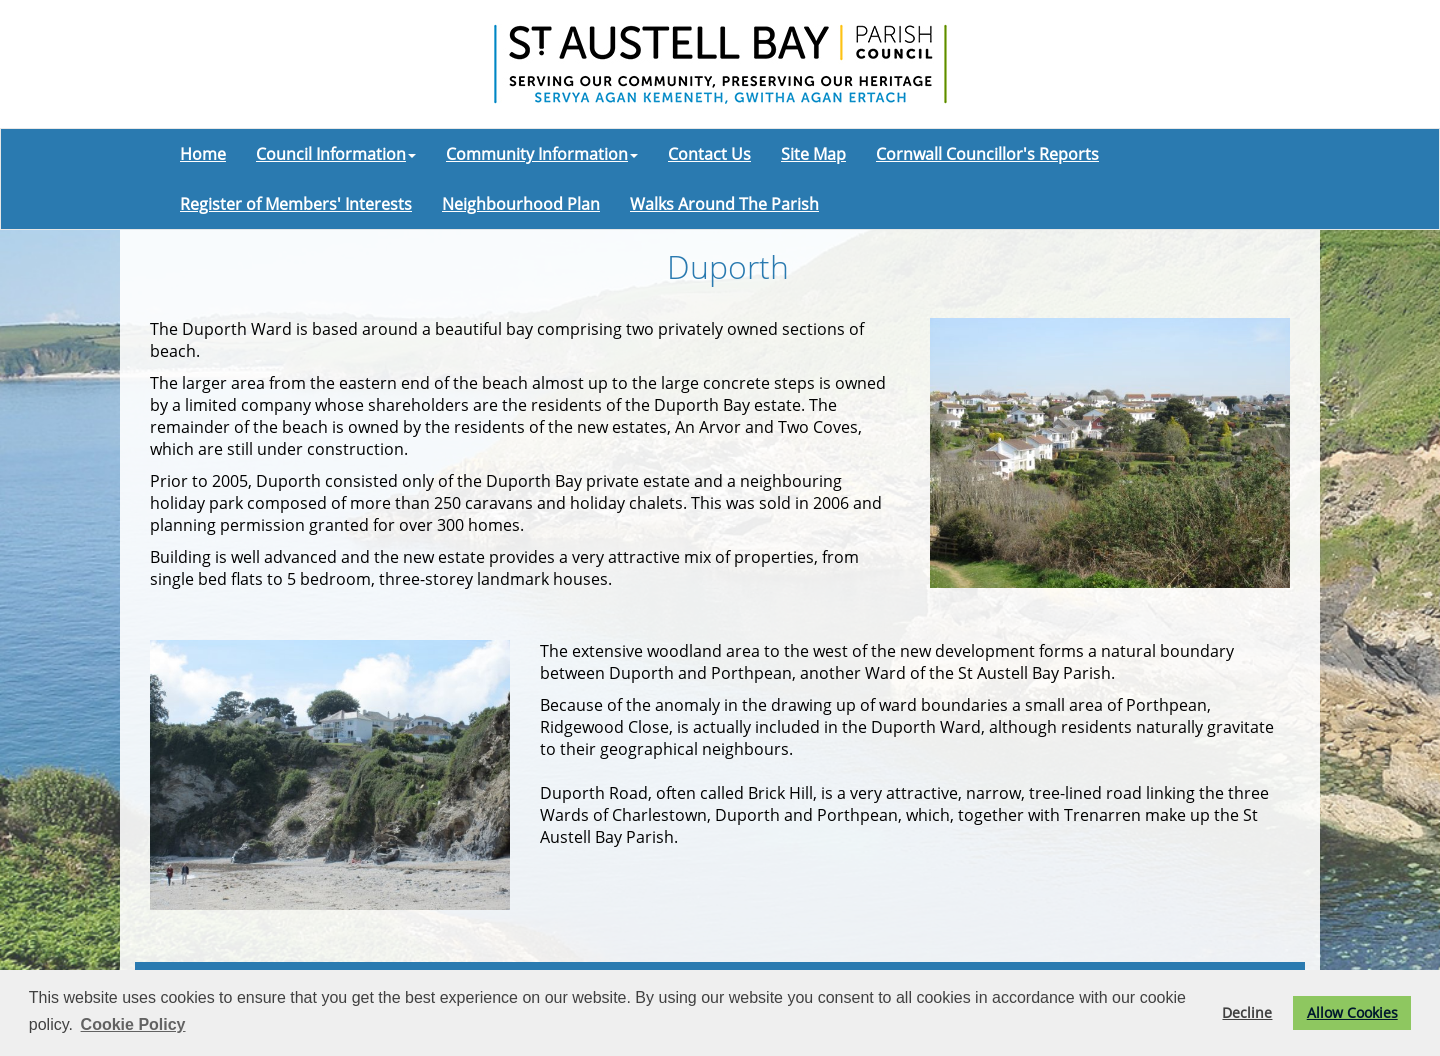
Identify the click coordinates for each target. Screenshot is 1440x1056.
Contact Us (709, 154)
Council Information (336, 154)
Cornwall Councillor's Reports (987, 154)
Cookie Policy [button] (133, 1024)
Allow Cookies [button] (1352, 1012)
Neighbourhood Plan (521, 204)
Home (203, 154)
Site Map (813, 154)
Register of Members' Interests (296, 204)
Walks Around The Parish (724, 204)
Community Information (542, 154)
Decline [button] (1247, 1012)
